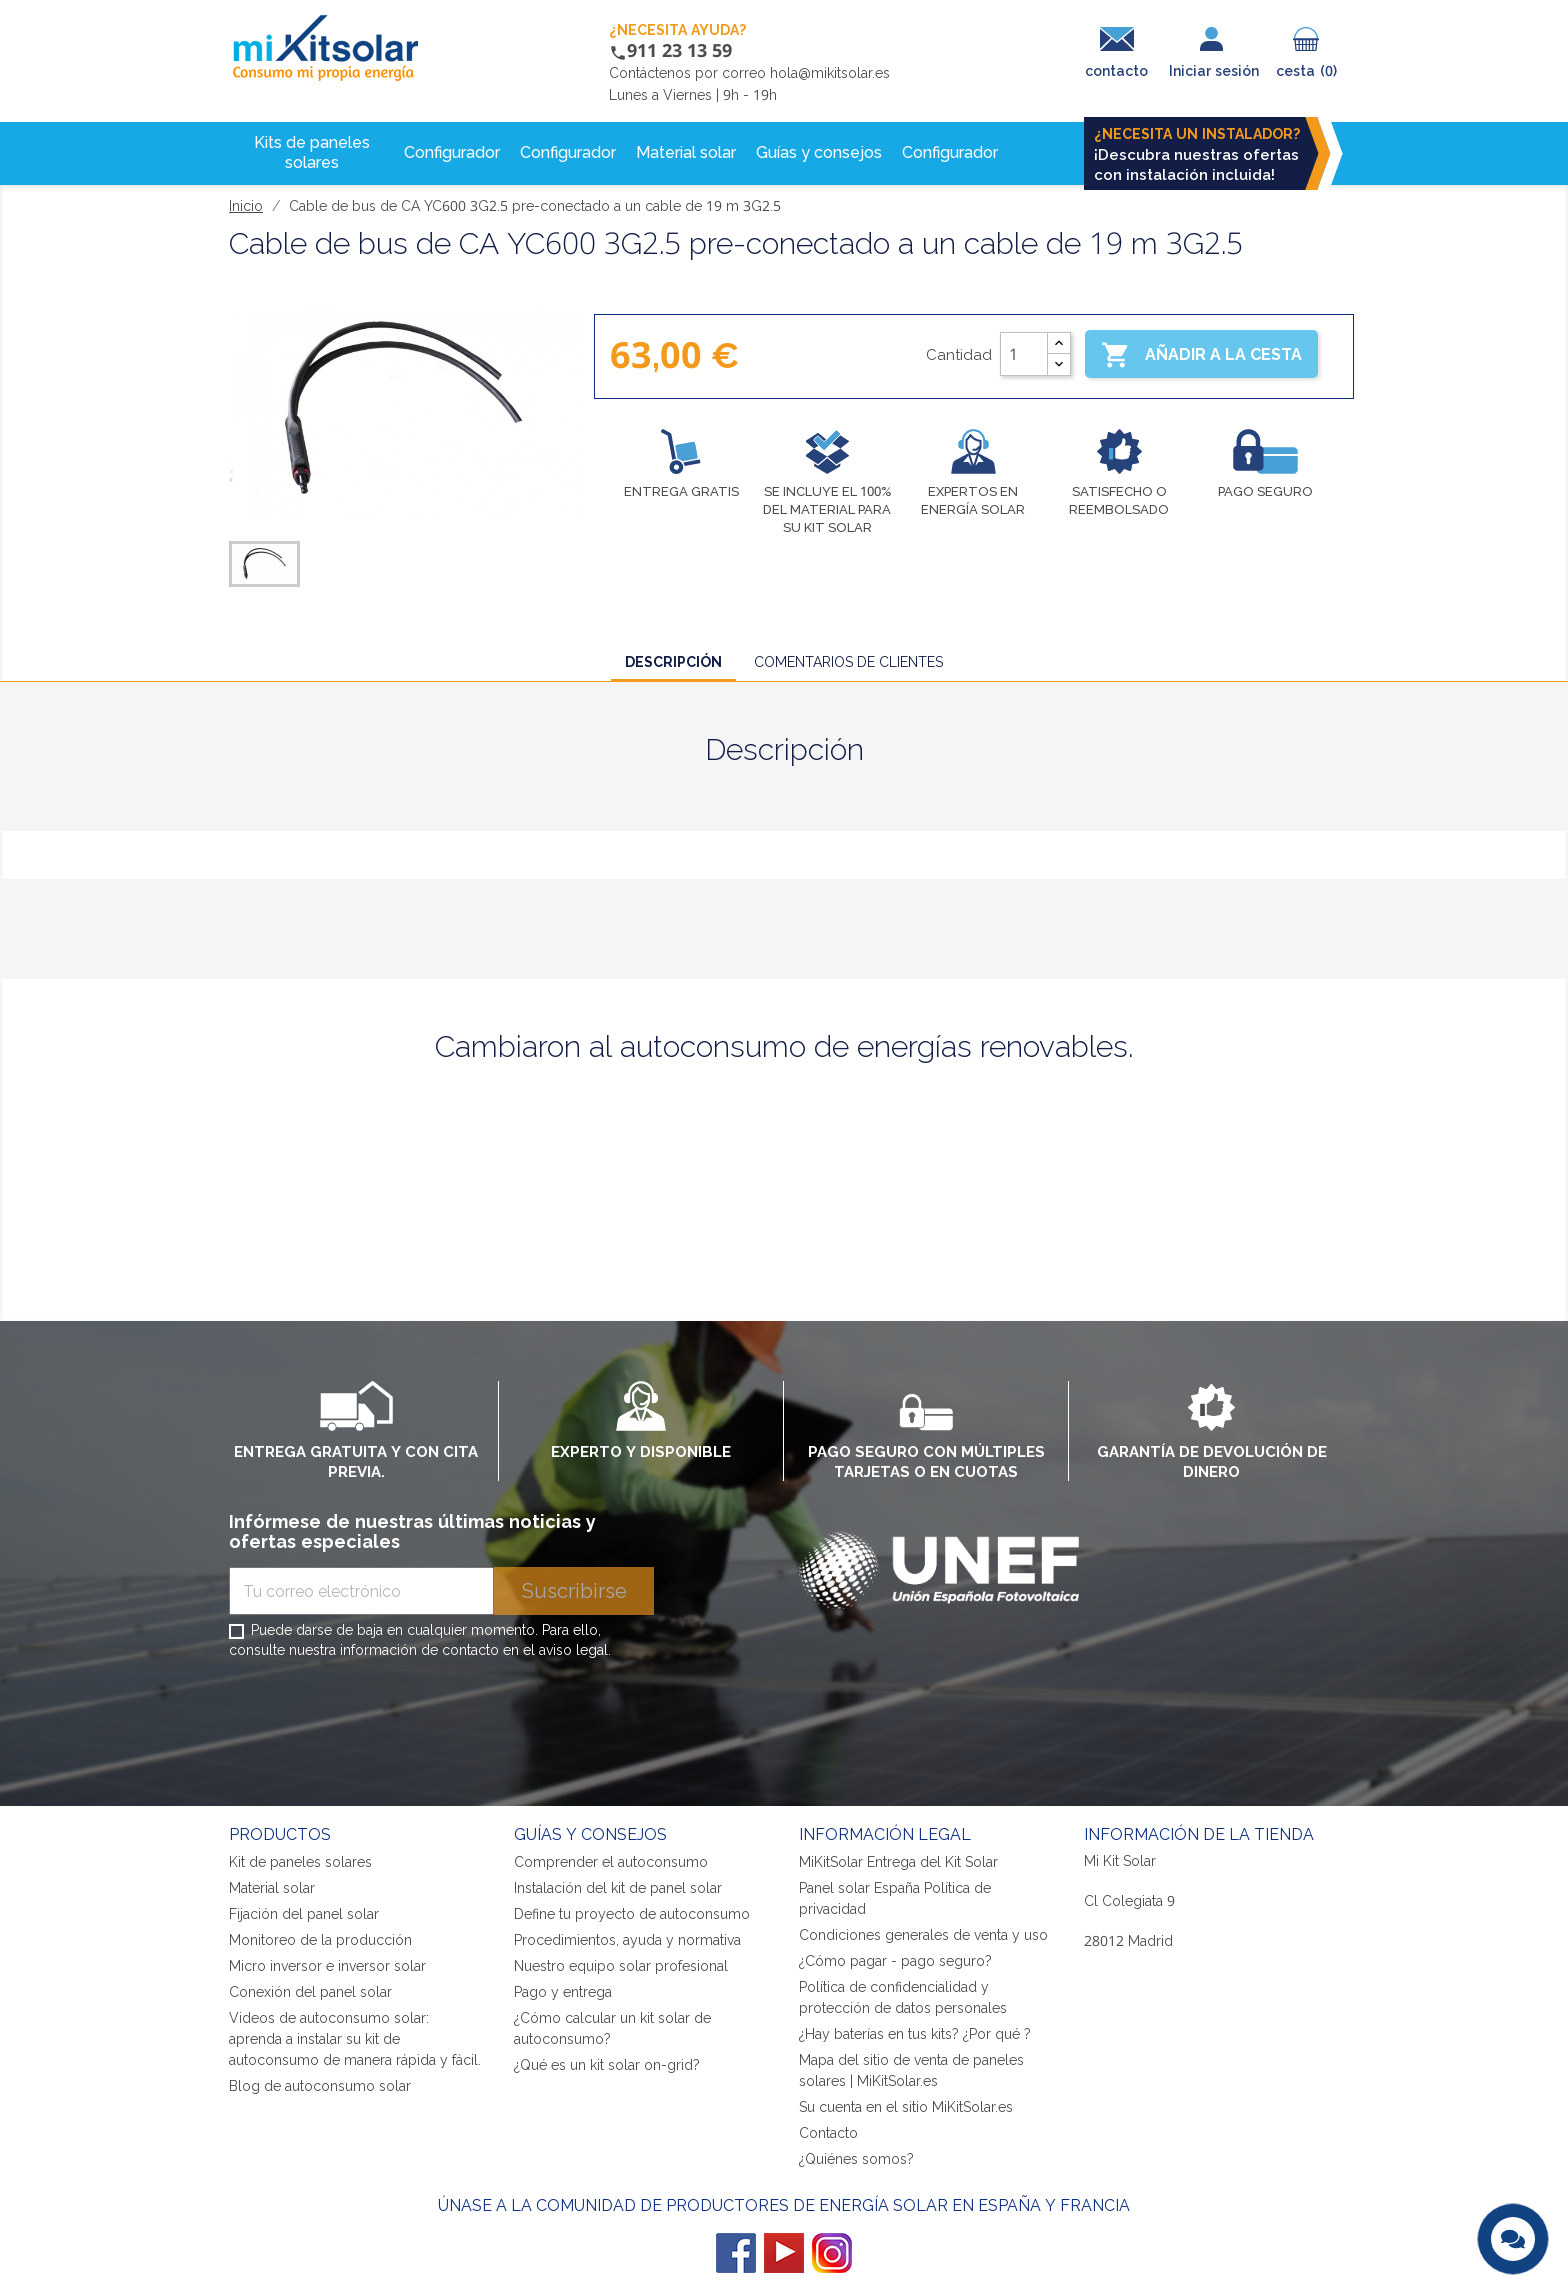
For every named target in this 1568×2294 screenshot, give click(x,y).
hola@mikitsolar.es (830, 72)
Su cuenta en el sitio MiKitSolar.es (906, 2106)
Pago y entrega (563, 1991)
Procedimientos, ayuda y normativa (627, 1939)
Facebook (736, 2253)
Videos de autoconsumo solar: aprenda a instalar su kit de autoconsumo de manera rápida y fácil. (355, 2038)
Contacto (828, 2132)
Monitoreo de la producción (320, 1939)
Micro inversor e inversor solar (327, 1965)
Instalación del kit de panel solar (618, 1887)
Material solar (272, 1887)
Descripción (673, 661)
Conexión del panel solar (310, 1991)
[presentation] (381, 1717)
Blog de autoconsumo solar (320, 2085)
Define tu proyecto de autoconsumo (632, 1913)
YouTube (784, 2253)
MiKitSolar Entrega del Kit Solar (898, 1861)
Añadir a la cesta (1201, 355)
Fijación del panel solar (304, 1913)
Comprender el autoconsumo (611, 1861)
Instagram (832, 2253)
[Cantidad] (1024, 354)
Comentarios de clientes (848, 661)
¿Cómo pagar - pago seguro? (895, 1960)
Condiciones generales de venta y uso (923, 1934)
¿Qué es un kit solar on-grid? (607, 2064)
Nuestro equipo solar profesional (621, 1965)
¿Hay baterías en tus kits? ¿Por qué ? (915, 2033)
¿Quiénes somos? (856, 2158)
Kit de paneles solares (300, 1861)
